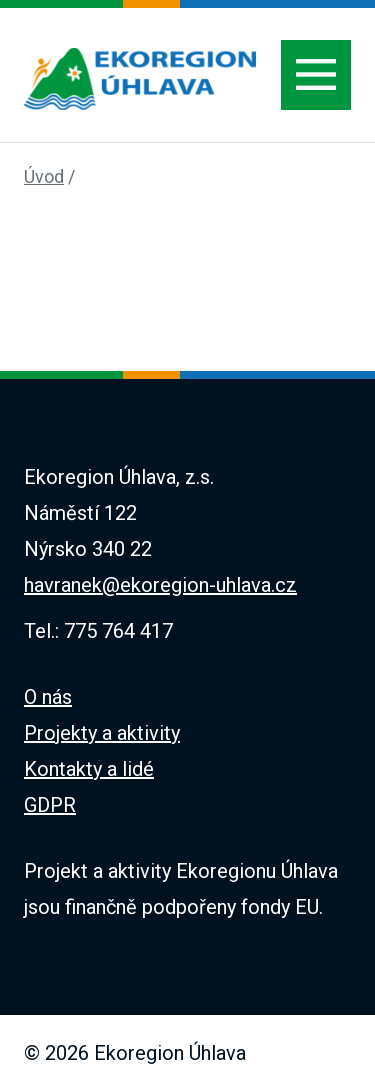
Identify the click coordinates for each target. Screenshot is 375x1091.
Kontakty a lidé (89, 769)
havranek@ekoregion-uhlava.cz (160, 585)
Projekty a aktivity (102, 733)
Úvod (44, 176)
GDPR (50, 805)
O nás (48, 697)
